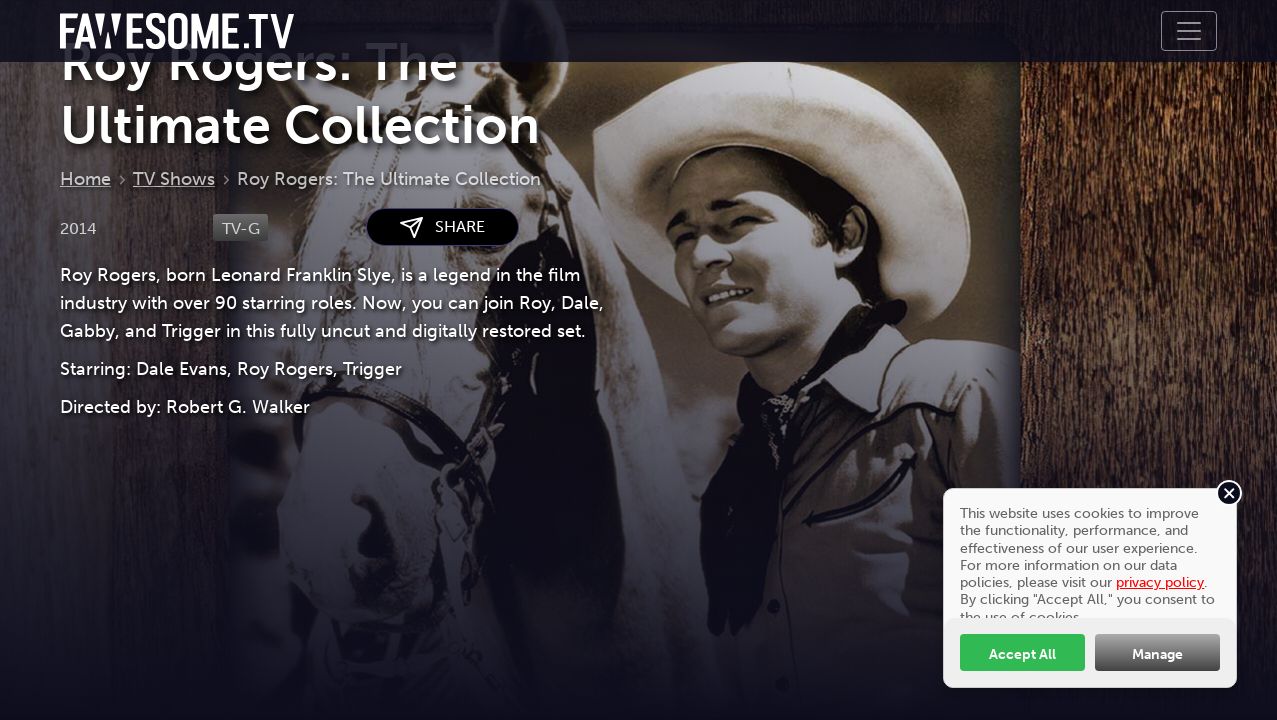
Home (85, 179)
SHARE (442, 227)
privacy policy (1160, 582)
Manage (1157, 654)
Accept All (1022, 654)
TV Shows (174, 179)
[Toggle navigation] (1189, 31)
